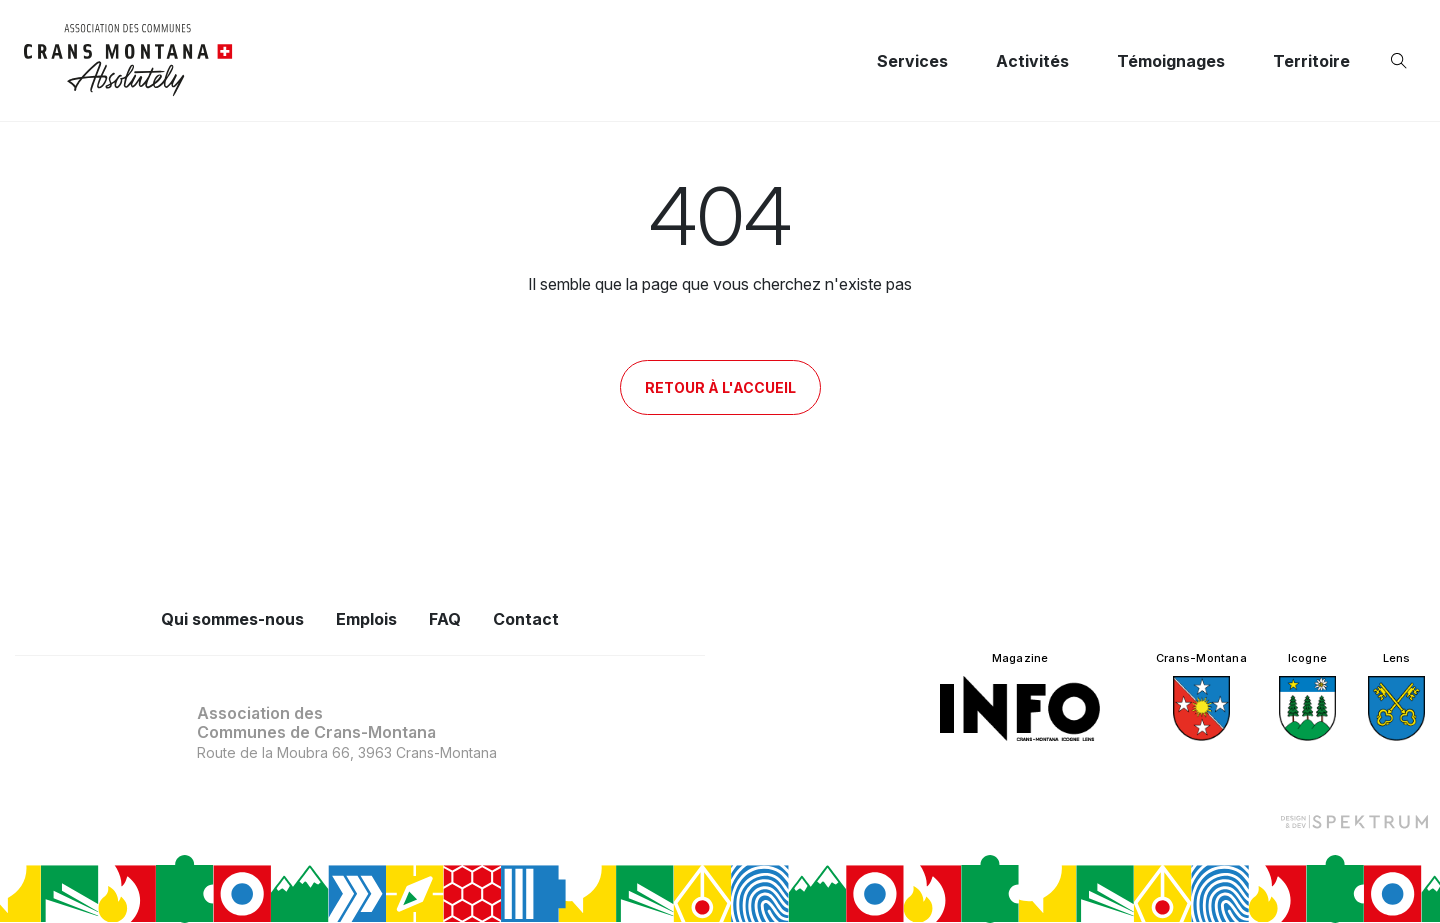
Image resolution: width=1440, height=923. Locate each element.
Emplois (366, 619)
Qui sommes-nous (232, 619)
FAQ (445, 619)
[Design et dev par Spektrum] (1354, 820)
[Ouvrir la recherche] (1403, 61)
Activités (1032, 61)
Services (912, 61)
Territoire (1311, 61)
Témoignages (1171, 61)
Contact (526, 619)
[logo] (128, 60)
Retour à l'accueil (720, 387)
